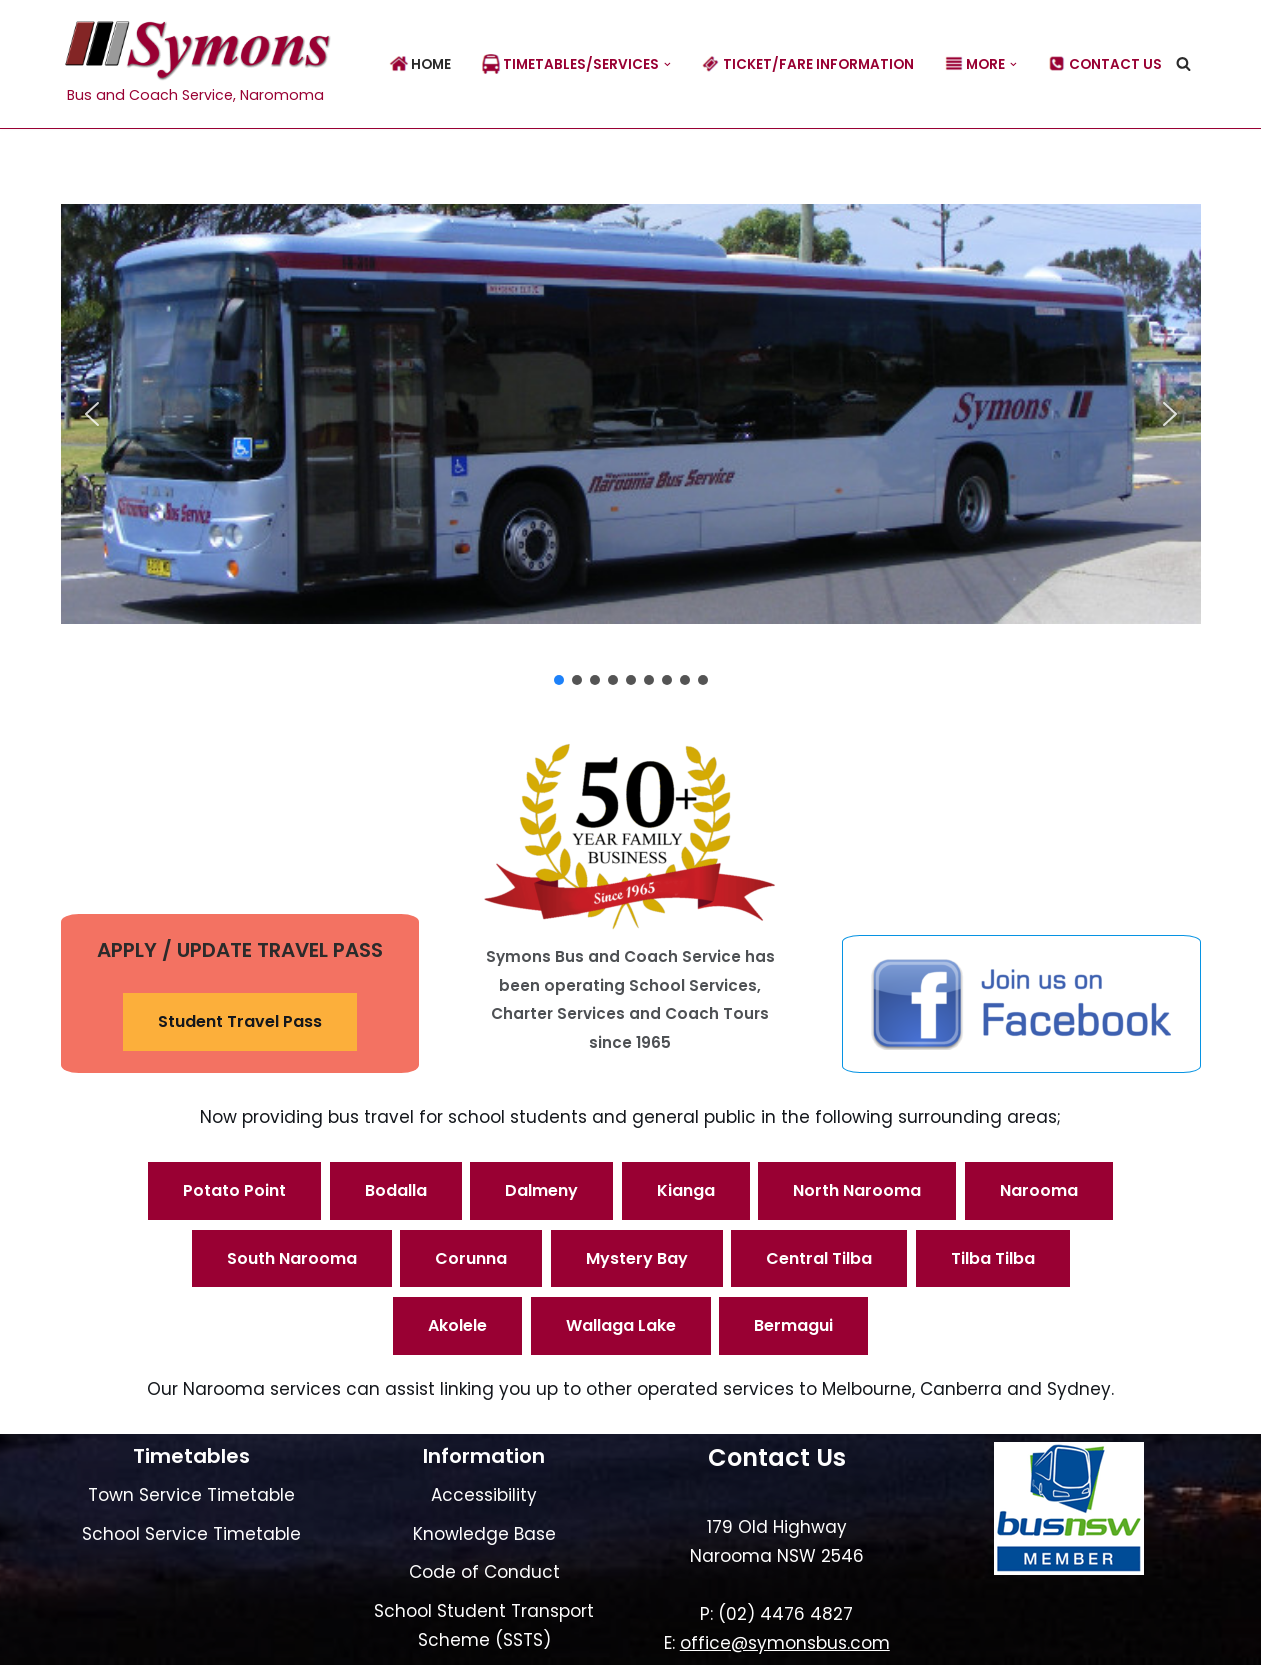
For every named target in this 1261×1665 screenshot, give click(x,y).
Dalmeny (541, 1190)
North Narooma (857, 1190)
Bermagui (793, 1325)
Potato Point (234, 1190)
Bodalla (396, 1190)
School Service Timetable (191, 1534)
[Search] (1183, 63)
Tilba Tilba (993, 1258)
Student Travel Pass (240, 1021)
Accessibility (484, 1495)
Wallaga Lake (621, 1325)
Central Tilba (819, 1258)
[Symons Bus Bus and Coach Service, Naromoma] (196, 64)
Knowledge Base (484, 1534)
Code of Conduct (484, 1572)
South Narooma (292, 1258)
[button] (667, 64)
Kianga (686, 1190)
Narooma (1039, 1190)
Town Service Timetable (191, 1495)
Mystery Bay (637, 1258)
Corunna (471, 1258)
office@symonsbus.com (785, 1643)
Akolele (457, 1325)
